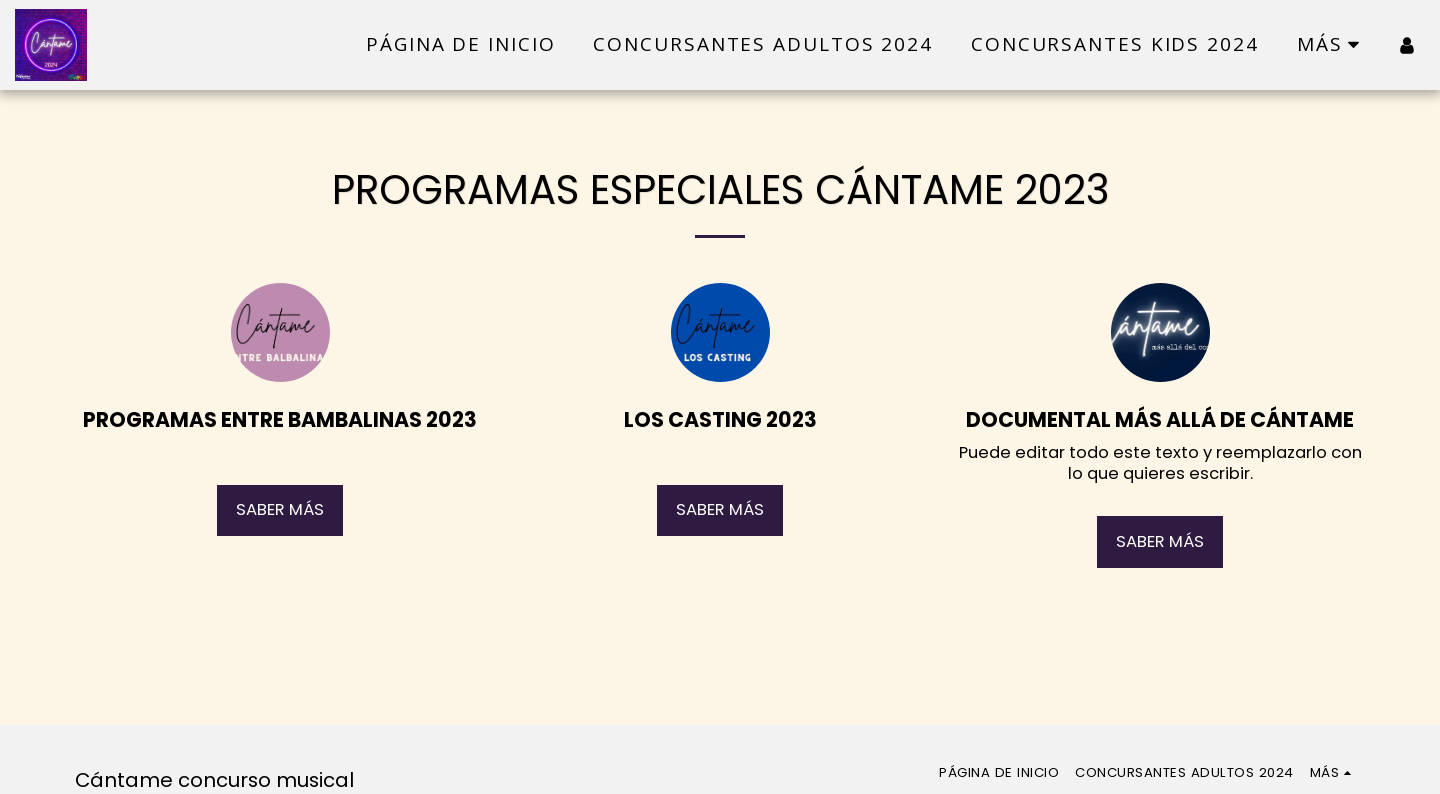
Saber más (280, 509)
